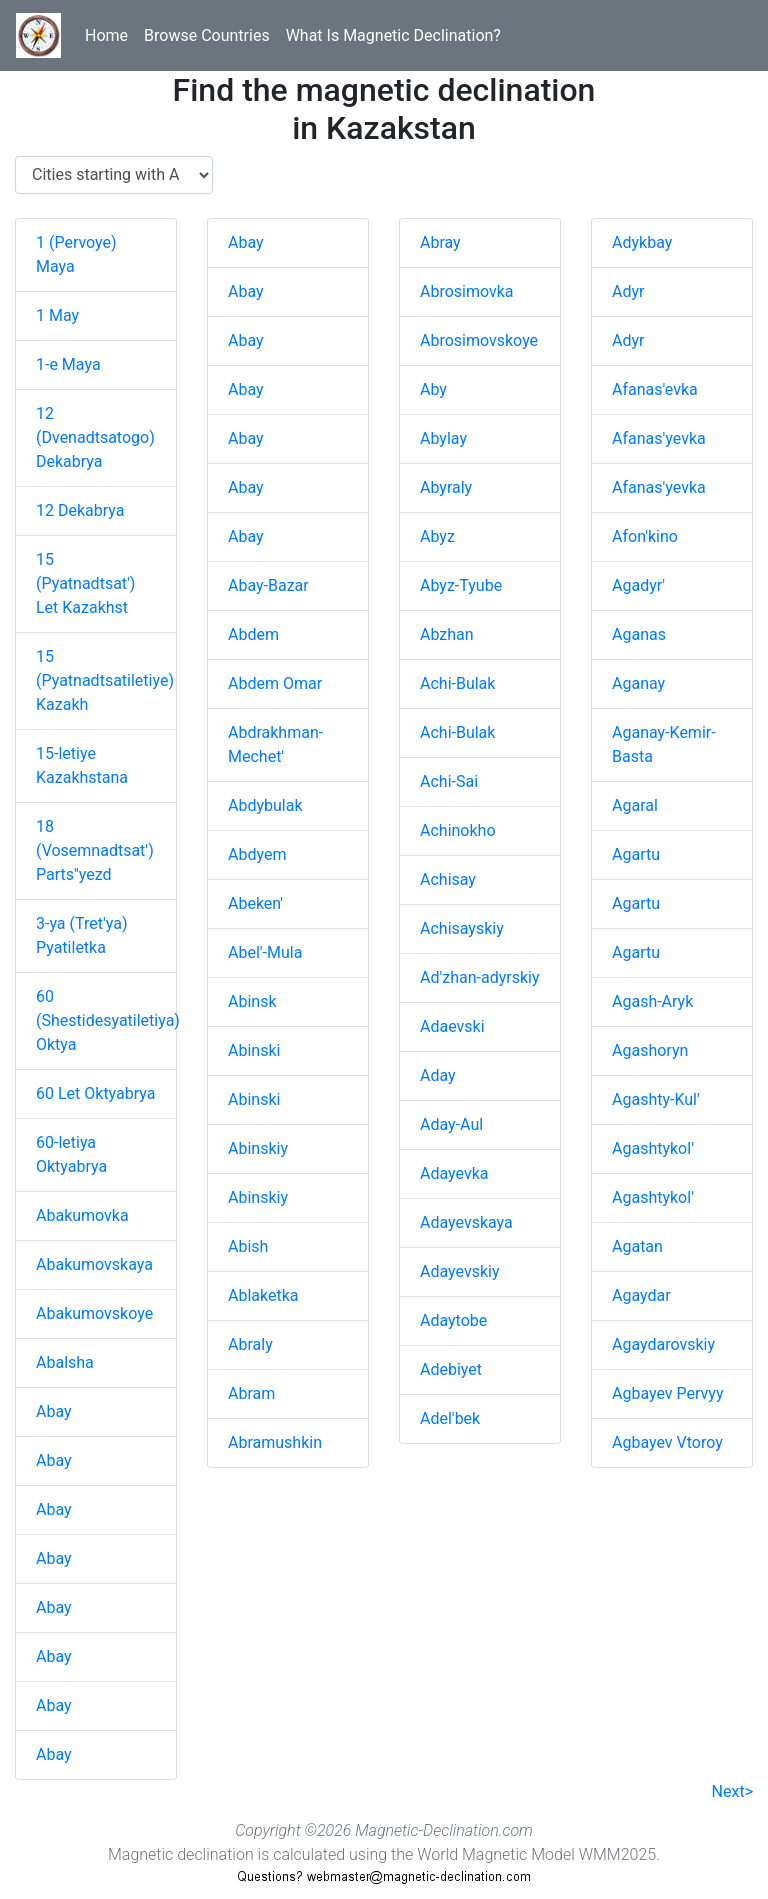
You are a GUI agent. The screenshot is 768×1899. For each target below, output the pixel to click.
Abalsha (65, 1362)
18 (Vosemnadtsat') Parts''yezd (95, 850)
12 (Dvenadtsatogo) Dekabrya (95, 437)
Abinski (254, 1050)
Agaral (635, 805)
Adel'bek (450, 1418)
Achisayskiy (462, 928)
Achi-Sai (449, 781)
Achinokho (458, 830)
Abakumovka (82, 1215)
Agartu (636, 854)
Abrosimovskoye (479, 340)
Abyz (437, 536)
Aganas (639, 634)
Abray (440, 242)
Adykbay (642, 242)
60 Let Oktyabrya (95, 1093)
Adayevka (454, 1173)
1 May (57, 315)
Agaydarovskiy (663, 1344)
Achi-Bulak (457, 683)
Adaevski (452, 1026)
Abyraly (446, 487)
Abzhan (447, 634)
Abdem (253, 634)
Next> (732, 1791)
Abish (248, 1246)
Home (106, 35)
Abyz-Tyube (461, 585)
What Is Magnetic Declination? (393, 35)
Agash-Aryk (652, 1001)
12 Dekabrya (80, 510)
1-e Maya (68, 364)
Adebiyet (451, 1369)
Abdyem (257, 854)
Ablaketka (263, 1295)
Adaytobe (453, 1320)
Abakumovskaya (94, 1264)
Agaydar (641, 1295)
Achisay (448, 879)
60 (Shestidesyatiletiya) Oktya (108, 1020)
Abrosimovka (467, 291)
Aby (433, 389)
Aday (438, 1075)
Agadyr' (638, 585)
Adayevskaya (466, 1222)
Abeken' (255, 903)
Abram (251, 1393)
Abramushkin (275, 1442)
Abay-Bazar (268, 585)
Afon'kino (645, 536)
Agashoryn (650, 1050)
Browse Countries (207, 35)
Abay (54, 1411)
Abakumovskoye (94, 1313)
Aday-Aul (451, 1124)
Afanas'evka (655, 389)
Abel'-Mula (265, 952)
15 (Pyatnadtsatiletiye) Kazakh (105, 680)
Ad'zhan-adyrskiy (480, 977)
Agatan (637, 1246)
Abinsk (252, 1001)
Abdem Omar (275, 683)
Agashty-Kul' (656, 1099)
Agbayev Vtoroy (667, 1442)
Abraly (250, 1344)
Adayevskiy (459, 1271)
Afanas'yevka (659, 438)
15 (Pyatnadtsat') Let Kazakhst (85, 583)
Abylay (443, 438)
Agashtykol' (653, 1148)
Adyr (628, 291)
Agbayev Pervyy (668, 1393)
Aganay (638, 683)
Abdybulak (265, 805)
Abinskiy (258, 1148)
